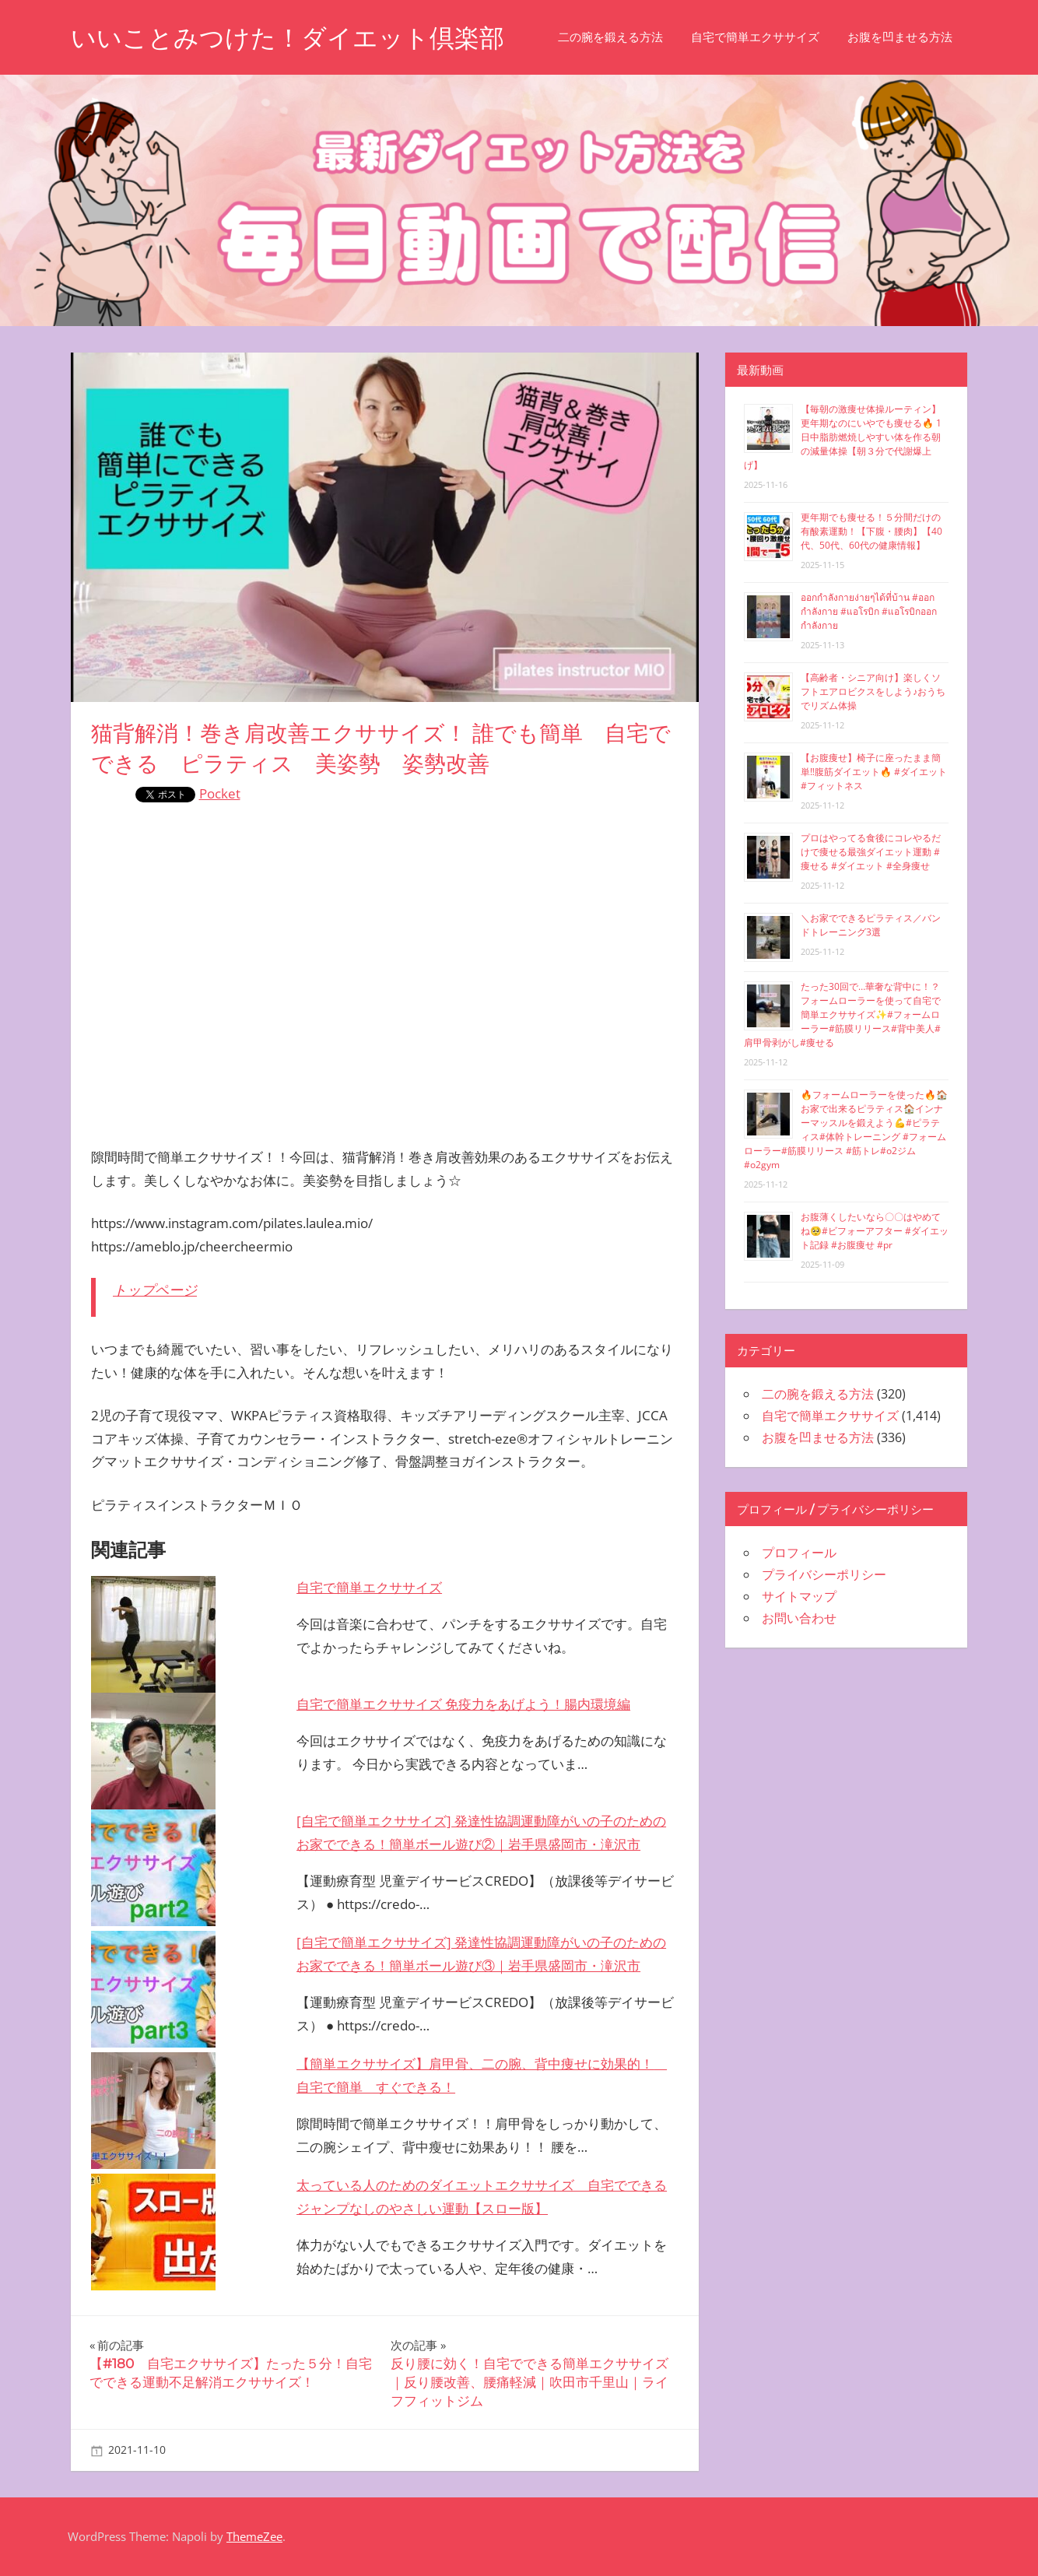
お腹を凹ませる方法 (899, 37)
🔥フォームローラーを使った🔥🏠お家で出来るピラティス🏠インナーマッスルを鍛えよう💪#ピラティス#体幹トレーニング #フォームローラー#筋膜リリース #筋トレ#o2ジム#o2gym (846, 1129)
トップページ (155, 1289)
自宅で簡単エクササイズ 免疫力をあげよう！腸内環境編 (463, 1704)
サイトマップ (799, 1596)
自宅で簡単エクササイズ (755, 37)
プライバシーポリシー (824, 1574)
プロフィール (799, 1552)
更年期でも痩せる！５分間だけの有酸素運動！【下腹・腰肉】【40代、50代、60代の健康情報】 (871, 531)
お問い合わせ (799, 1618)
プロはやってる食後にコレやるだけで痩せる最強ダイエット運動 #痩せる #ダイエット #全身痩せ (871, 851)
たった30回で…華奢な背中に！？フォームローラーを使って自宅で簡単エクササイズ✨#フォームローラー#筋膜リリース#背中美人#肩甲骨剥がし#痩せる (842, 1014)
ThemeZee (254, 2536)
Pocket (219, 793)
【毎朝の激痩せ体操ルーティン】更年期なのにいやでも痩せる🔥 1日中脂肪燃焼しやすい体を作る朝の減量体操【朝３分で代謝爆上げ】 (843, 437)
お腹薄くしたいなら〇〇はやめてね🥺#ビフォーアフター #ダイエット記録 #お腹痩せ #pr (875, 1230)
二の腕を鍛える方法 (610, 37)
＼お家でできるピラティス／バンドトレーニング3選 (871, 925)
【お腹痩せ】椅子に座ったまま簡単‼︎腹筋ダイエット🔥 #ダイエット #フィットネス (874, 771)
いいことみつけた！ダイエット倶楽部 (287, 38)
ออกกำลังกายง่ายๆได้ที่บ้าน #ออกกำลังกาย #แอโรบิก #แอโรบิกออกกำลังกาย (869, 611)
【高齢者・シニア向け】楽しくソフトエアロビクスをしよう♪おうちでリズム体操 (873, 691)
